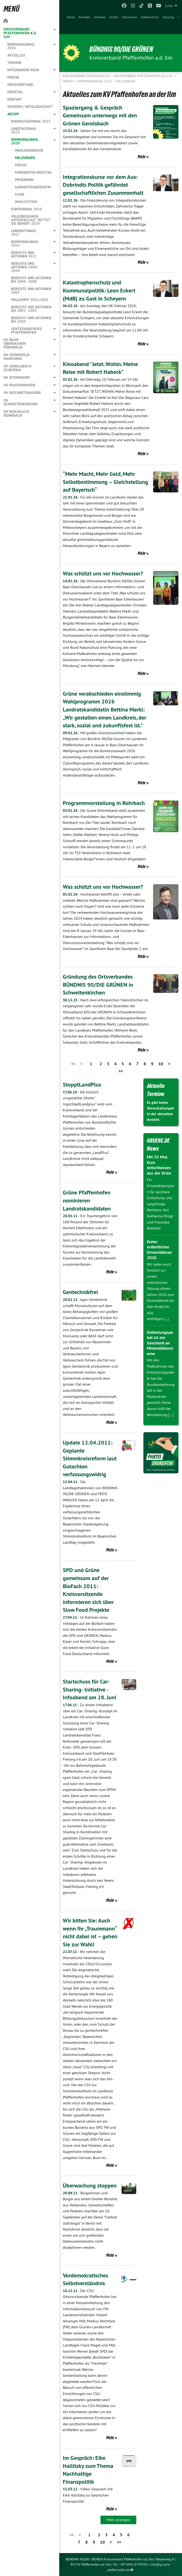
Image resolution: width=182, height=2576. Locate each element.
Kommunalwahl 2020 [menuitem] (24, 141)
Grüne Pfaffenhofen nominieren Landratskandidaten (87, 1200)
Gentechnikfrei (80, 1292)
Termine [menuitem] (14, 62)
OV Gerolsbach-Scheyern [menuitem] (18, 368)
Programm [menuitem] (24, 179)
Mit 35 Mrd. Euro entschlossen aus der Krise (159, 1165)
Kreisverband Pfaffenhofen (86, 76)
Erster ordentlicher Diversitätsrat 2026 (159, 1249)
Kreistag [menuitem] (15, 92)
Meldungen (125, 81)
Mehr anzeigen (118, 2519)
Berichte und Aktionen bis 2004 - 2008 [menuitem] (31, 280)
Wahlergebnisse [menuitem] (29, 150)
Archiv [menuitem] (13, 114)
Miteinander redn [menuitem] (23, 70)
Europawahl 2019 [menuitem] (26, 209)
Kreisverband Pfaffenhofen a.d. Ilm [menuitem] (20, 33)
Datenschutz (150, 17)
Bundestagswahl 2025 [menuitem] (30, 121)
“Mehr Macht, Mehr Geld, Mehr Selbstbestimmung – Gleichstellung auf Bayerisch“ (105, 481)
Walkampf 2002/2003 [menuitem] (30, 299)
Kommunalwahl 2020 (95, 81)
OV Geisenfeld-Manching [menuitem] (17, 356)
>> (120, 1071)
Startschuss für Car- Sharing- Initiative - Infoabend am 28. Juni (89, 1689)
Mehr (142, 156)
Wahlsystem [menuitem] (26, 201)
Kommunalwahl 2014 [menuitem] (24, 243)
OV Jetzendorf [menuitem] (17, 377)
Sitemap (99, 17)
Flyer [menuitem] (19, 194)
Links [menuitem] (169, 6)
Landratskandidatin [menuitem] (33, 187)
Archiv (68, 81)
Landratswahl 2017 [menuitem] (23, 233)
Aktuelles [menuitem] (16, 55)
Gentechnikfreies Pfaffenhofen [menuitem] (26, 331)
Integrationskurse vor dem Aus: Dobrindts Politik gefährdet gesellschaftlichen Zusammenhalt (103, 184)
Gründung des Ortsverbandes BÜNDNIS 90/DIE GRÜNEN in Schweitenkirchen (98, 984)
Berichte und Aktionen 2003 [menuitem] (31, 291)
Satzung (168, 17)
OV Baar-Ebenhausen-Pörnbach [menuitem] (15, 343)
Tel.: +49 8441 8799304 (130, 2564)
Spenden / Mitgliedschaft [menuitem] (30, 106)
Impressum (129, 17)
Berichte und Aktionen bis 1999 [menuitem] (31, 320)
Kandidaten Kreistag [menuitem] (33, 172)
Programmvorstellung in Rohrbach (104, 803)
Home (71, 17)
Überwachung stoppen (90, 2185)
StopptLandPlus (82, 1084)
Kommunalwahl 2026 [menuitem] (21, 46)
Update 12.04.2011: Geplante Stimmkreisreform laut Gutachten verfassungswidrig (90, 1458)
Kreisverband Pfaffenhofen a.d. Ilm (143, 76)
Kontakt (84, 17)
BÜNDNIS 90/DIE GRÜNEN (121, 49)
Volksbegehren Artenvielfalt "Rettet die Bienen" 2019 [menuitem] (30, 220)
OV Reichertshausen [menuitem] (22, 392)
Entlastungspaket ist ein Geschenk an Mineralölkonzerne (160, 1343)
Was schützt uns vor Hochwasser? (103, 573)
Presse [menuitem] (13, 77)
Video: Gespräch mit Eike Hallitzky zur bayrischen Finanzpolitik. (88, 2495)
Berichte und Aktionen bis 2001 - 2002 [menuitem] (31, 309)
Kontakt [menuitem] (14, 99)
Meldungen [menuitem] (25, 157)
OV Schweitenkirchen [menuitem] (21, 402)
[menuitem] (71, 22)
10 (160, 1063)
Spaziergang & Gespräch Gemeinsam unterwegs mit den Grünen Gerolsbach (100, 115)
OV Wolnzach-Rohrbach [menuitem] (17, 413)
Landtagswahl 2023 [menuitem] (23, 130)
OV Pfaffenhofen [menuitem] (19, 385)
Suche (113, 17)
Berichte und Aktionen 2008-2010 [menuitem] (24, 267)
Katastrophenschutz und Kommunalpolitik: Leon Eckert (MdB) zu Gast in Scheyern (99, 290)
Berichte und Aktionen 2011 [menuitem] (24, 254)
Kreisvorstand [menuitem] (20, 84)
